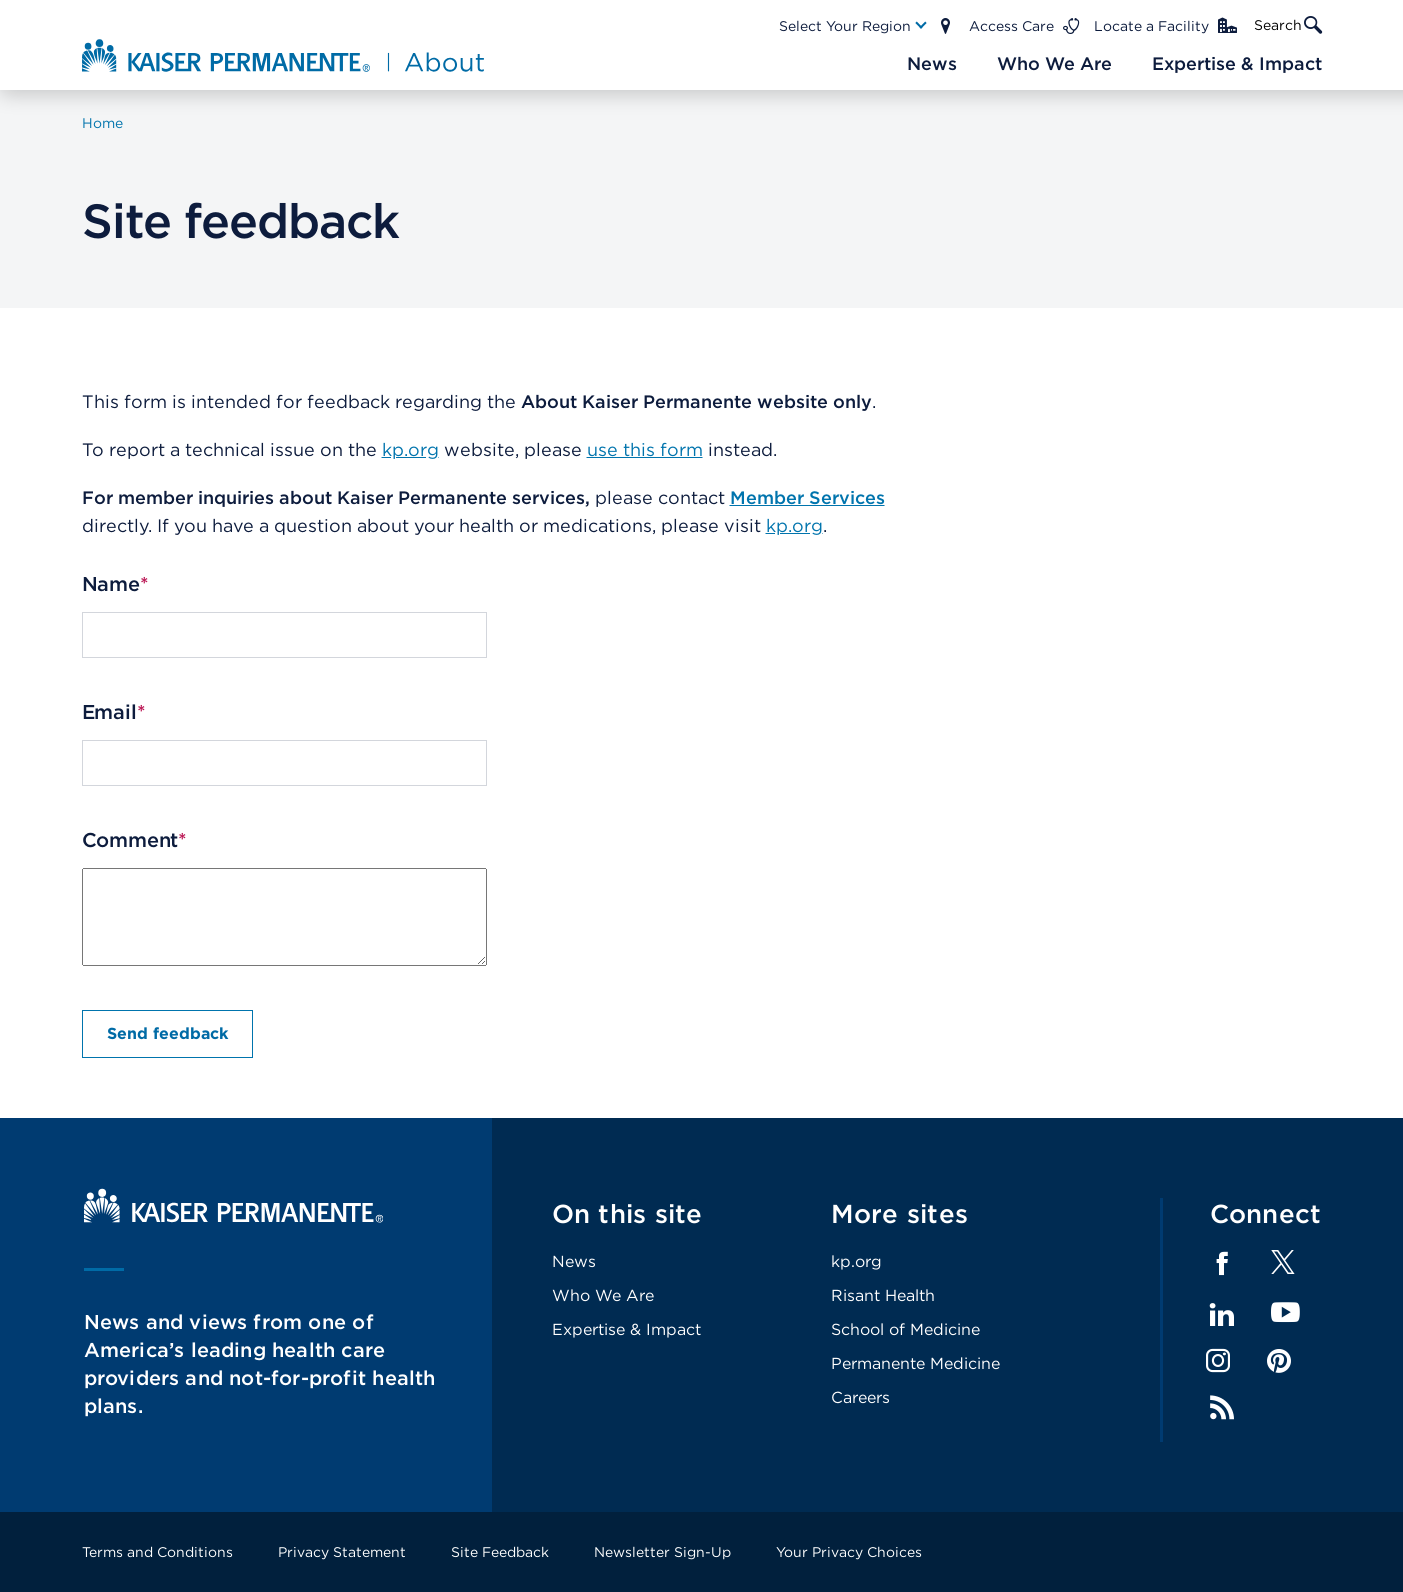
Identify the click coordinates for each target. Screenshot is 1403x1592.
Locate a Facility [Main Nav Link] (1151, 26)
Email (109, 712)
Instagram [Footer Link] (1218, 1361)
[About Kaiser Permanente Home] (285, 55)
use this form (645, 449)
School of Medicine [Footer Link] (905, 1329)
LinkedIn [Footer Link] (1222, 1315)
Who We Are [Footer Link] (603, 1295)
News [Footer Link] (574, 1261)
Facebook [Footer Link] (1222, 1264)
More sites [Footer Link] (900, 1213)
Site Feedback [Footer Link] (500, 1552)
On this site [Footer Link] (627, 1213)
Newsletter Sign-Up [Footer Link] (662, 1552)
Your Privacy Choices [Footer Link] (849, 1552)
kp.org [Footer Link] (856, 1261)
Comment (130, 840)
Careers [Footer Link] (860, 1397)
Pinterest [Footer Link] (1279, 1361)
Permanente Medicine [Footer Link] (915, 1363)
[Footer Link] (1283, 1268)
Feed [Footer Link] (1222, 1408)
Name (111, 584)
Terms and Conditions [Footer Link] (157, 1552)
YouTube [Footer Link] (1285, 1313)
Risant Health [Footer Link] (883, 1295)
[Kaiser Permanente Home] (234, 1217)
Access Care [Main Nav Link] (1011, 26)
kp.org (410, 449)
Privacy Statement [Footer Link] (342, 1552)
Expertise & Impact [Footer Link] (626, 1329)
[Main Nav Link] (854, 26)
